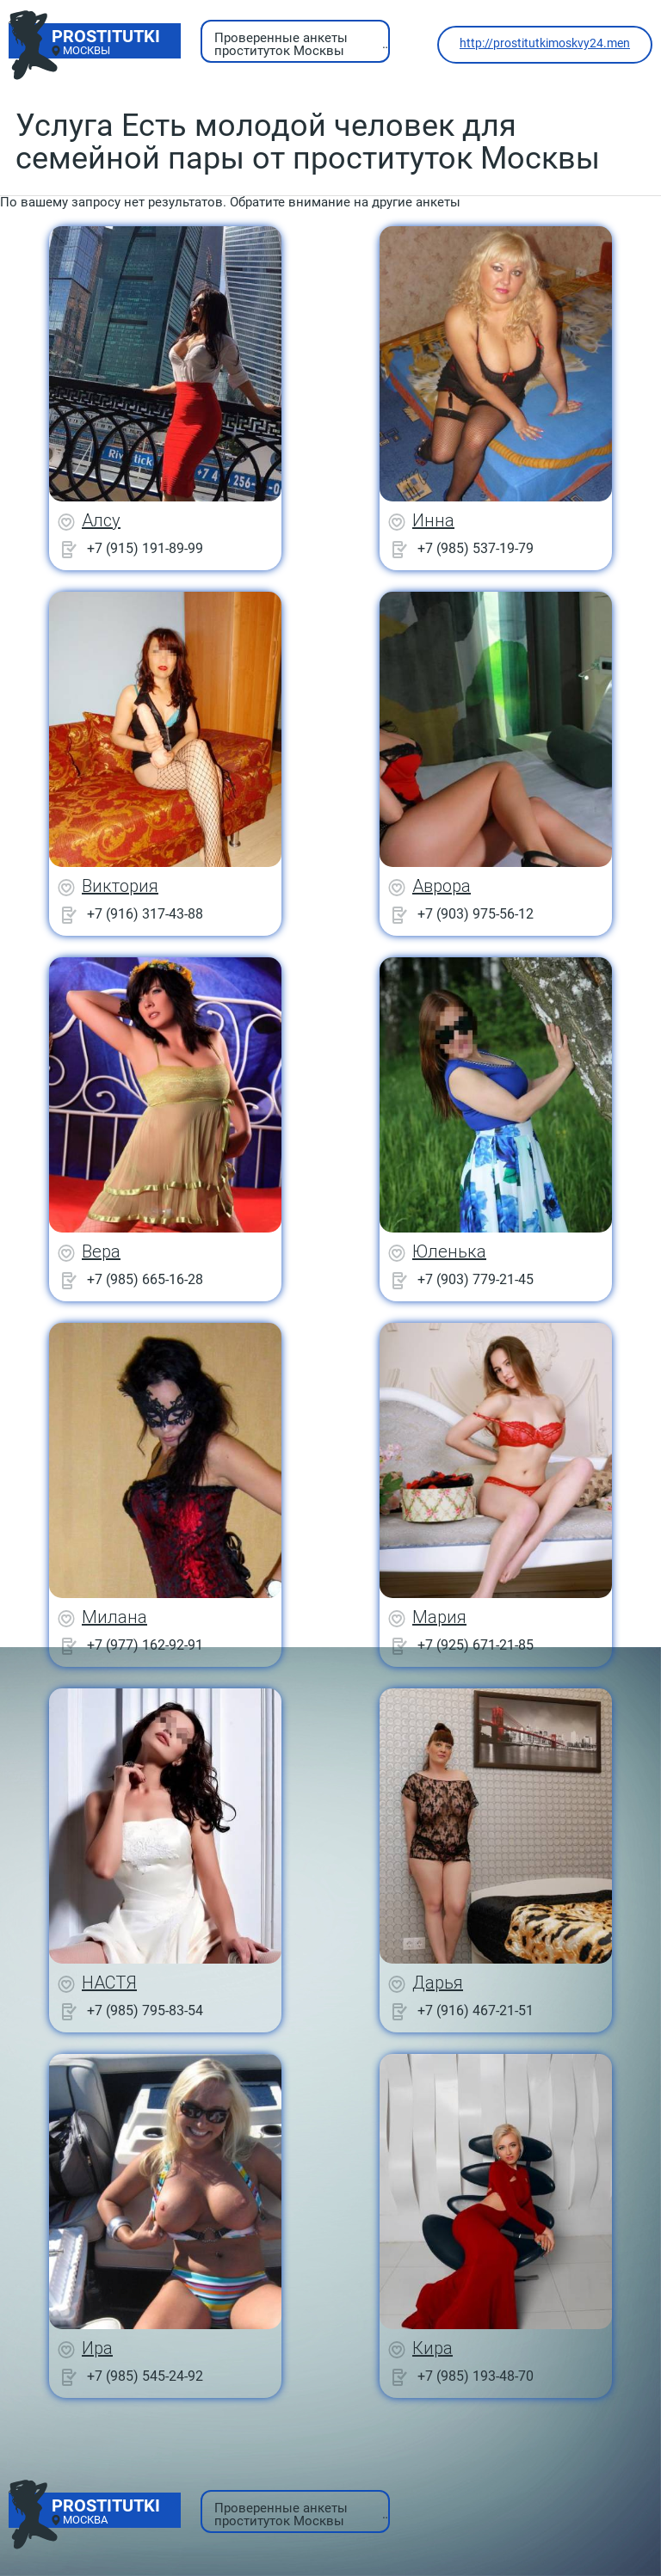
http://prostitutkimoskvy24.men (545, 43)
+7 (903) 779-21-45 (475, 1279)
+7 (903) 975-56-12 (475, 914)
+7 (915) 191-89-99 (145, 548)
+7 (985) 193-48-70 (475, 2376)
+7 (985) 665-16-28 (145, 1279)
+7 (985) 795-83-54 (145, 2010)
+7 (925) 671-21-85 (475, 1645)
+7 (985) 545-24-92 (145, 2376)
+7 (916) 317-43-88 (145, 914)
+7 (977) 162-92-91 (145, 1645)
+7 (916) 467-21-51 (475, 2010)
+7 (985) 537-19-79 (475, 548)
